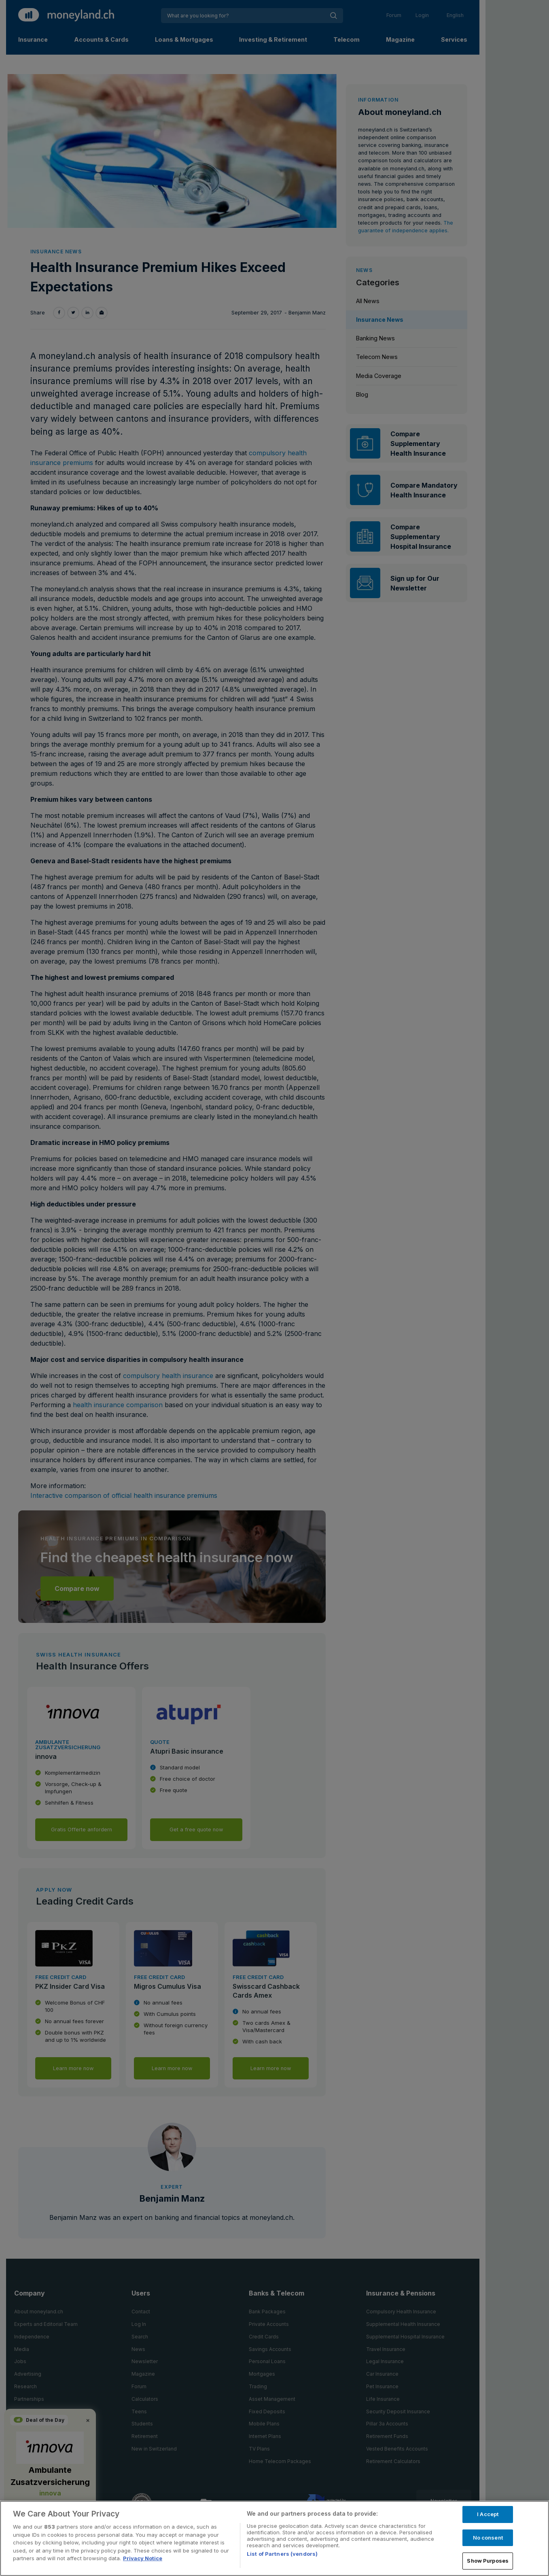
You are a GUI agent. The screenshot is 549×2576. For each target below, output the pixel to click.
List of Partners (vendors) (282, 2554)
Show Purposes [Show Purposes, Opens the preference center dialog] (488, 2560)
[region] (274, 2538)
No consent (488, 2537)
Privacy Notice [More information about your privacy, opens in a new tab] (142, 2558)
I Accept (487, 2514)
